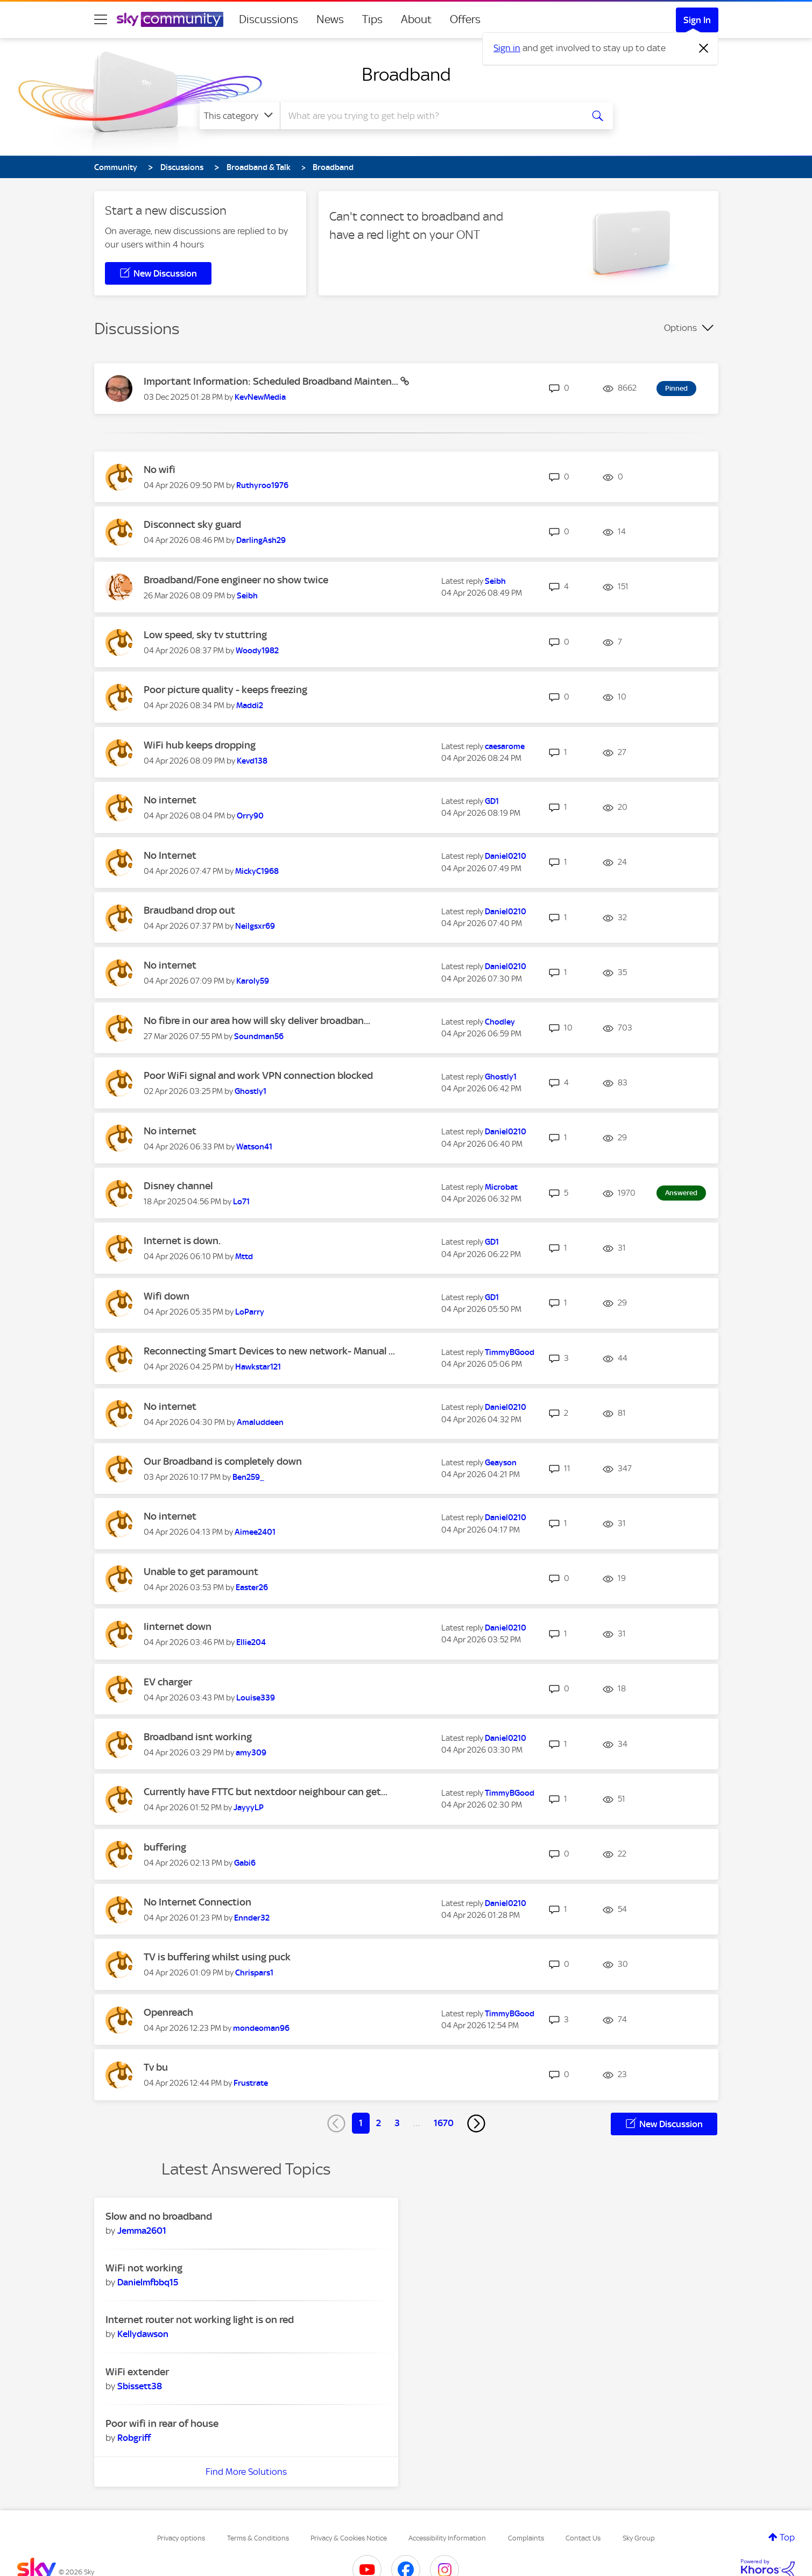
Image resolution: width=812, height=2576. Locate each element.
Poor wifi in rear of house (161, 2423)
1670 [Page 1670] (444, 2123)
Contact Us (583, 2538)
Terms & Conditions (258, 2538)
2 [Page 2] (378, 2123)
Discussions (268, 19)
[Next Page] (476, 2123)
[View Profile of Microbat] (501, 1187)
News (330, 19)
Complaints (526, 2538)
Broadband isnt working (198, 1737)
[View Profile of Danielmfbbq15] (147, 2282)
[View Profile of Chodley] (500, 1022)
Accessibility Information (447, 2538)
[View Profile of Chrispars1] (254, 1973)
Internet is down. (182, 1240)
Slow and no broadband (158, 2216)
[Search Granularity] (240, 115)
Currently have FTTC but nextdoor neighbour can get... (265, 1791)
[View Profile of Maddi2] (249, 705)
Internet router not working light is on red (199, 2319)
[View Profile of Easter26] (252, 1587)
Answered (681, 1193)
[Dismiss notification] (703, 48)
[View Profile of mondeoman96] (261, 2028)
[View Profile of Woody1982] (257, 650)
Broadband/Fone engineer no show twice (236, 580)
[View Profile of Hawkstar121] (258, 1367)
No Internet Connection (197, 1902)
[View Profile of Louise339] (255, 1698)
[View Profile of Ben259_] (248, 1477)
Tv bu (156, 2067)
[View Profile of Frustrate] (251, 2083)
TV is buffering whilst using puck (217, 1957)
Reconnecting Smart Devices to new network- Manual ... (269, 1351)
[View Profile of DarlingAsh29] (261, 540)
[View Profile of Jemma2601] (141, 2230)
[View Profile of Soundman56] (259, 1036)
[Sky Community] (170, 19)
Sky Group (639, 2538)
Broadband (406, 74)
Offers (465, 19)
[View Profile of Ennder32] (252, 1918)
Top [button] (787, 2537)
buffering (165, 1847)
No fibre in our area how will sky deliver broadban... (257, 1020)
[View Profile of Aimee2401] (255, 1532)
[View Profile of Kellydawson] (142, 2333)
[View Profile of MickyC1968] (257, 871)
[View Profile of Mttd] (244, 1256)
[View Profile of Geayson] (501, 1462)
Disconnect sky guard (192, 524)
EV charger (168, 1682)
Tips (372, 19)
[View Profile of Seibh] (247, 596)
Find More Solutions (246, 2471)
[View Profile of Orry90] (250, 816)
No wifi (159, 469)
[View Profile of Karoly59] (252, 981)
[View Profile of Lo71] (241, 1201)
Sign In (697, 20)
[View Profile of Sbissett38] (139, 2386)
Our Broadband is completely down (223, 1461)
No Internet (170, 855)
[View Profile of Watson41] (254, 1147)
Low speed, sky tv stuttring (205, 635)
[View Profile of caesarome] (505, 746)
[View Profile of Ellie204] (251, 1642)
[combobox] (430, 115)
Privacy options (181, 2538)
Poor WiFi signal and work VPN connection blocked (258, 1075)
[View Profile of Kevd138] (252, 761)
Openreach (168, 2012)
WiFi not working (143, 2268)
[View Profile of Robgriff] (134, 2437)
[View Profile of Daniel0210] (505, 856)
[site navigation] (100, 19)
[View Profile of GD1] (492, 801)
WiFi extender (137, 2372)
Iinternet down (177, 1626)
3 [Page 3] (397, 2123)
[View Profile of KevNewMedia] (260, 397)
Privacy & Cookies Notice (348, 2538)
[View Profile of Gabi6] (245, 1863)
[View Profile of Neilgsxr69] (255, 926)
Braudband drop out (189, 910)
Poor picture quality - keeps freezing (225, 689)
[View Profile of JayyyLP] (249, 1807)
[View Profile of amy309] (251, 1753)
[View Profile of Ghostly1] (250, 1091)
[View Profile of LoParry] (249, 1312)
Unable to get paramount (201, 1571)
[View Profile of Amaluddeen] (260, 1422)
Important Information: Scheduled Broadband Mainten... (272, 381)
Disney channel (178, 1186)
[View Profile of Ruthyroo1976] (262, 485)
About (416, 19)
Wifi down (166, 1296)
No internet (170, 800)
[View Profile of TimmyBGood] (509, 1352)
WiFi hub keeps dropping (200, 745)
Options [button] (680, 327)
